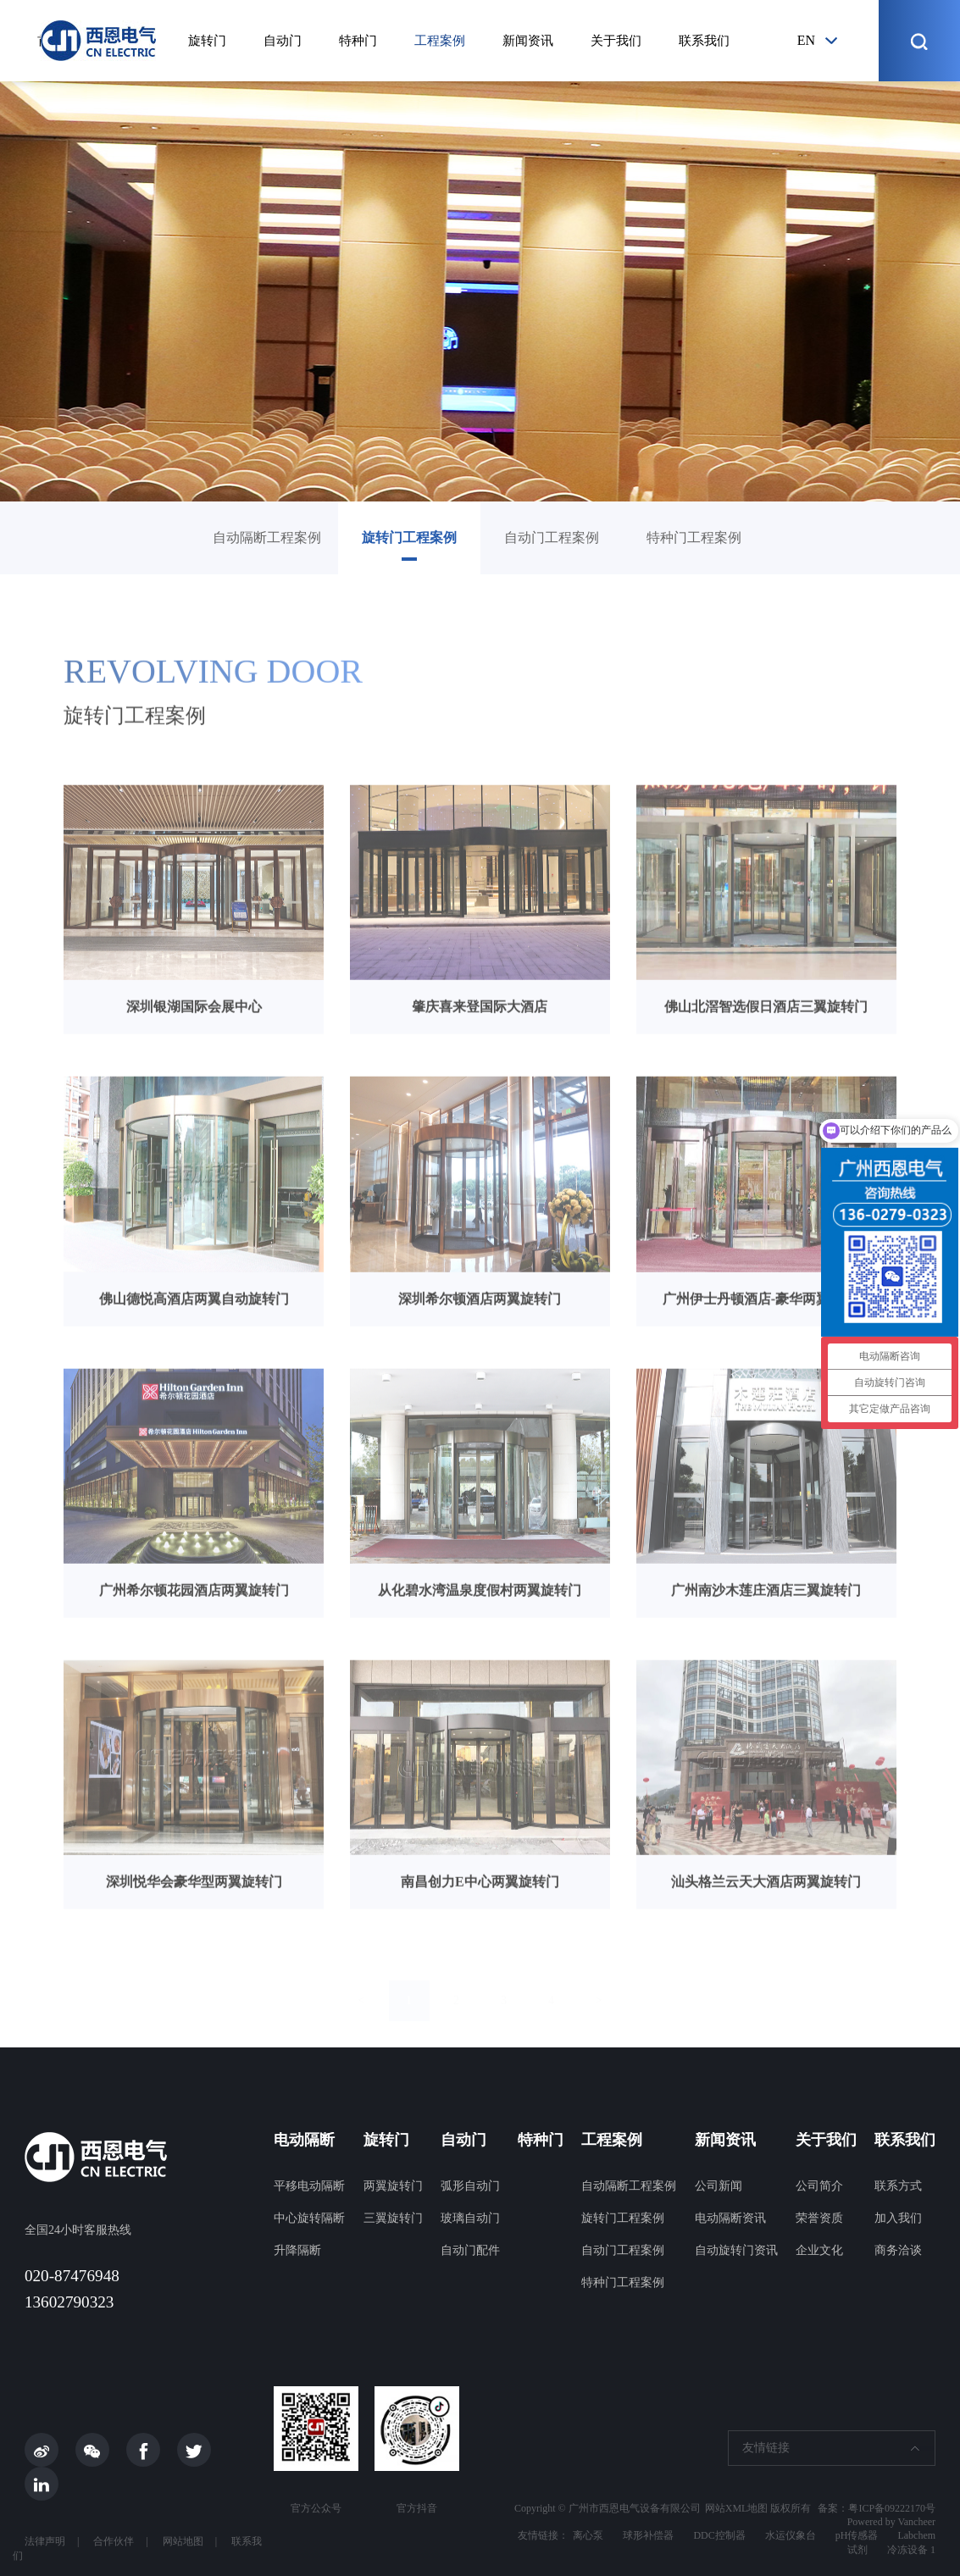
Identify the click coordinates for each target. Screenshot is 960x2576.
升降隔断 (297, 2250)
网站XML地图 (737, 2508)
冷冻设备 (907, 2550)
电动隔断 (304, 2140)
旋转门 (207, 40)
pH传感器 (857, 2535)
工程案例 (439, 40)
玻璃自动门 (470, 2218)
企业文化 (819, 2250)
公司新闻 (718, 2186)
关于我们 (616, 40)
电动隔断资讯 (730, 2218)
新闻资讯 (527, 40)
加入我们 (898, 2218)
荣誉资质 (819, 2218)
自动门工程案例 (551, 537)
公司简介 (819, 2186)
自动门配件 (470, 2250)
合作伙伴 (113, 2541)
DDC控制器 (719, 2535)
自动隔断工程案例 (267, 537)
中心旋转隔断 (309, 2218)
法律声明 (45, 2541)
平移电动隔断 (309, 2186)
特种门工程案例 (693, 537)
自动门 (283, 40)
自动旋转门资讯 (736, 2250)
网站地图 (183, 2541)
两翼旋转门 (393, 2186)
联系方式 (898, 2186)
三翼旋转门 (393, 2218)
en (806, 40)
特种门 (358, 40)
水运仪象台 (790, 2535)
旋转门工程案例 (409, 537)
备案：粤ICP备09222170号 (876, 2508)
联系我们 (704, 40)
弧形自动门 (470, 2186)
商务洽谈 (898, 2250)
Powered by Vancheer (891, 2522)
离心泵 (588, 2535)
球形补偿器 (648, 2535)
